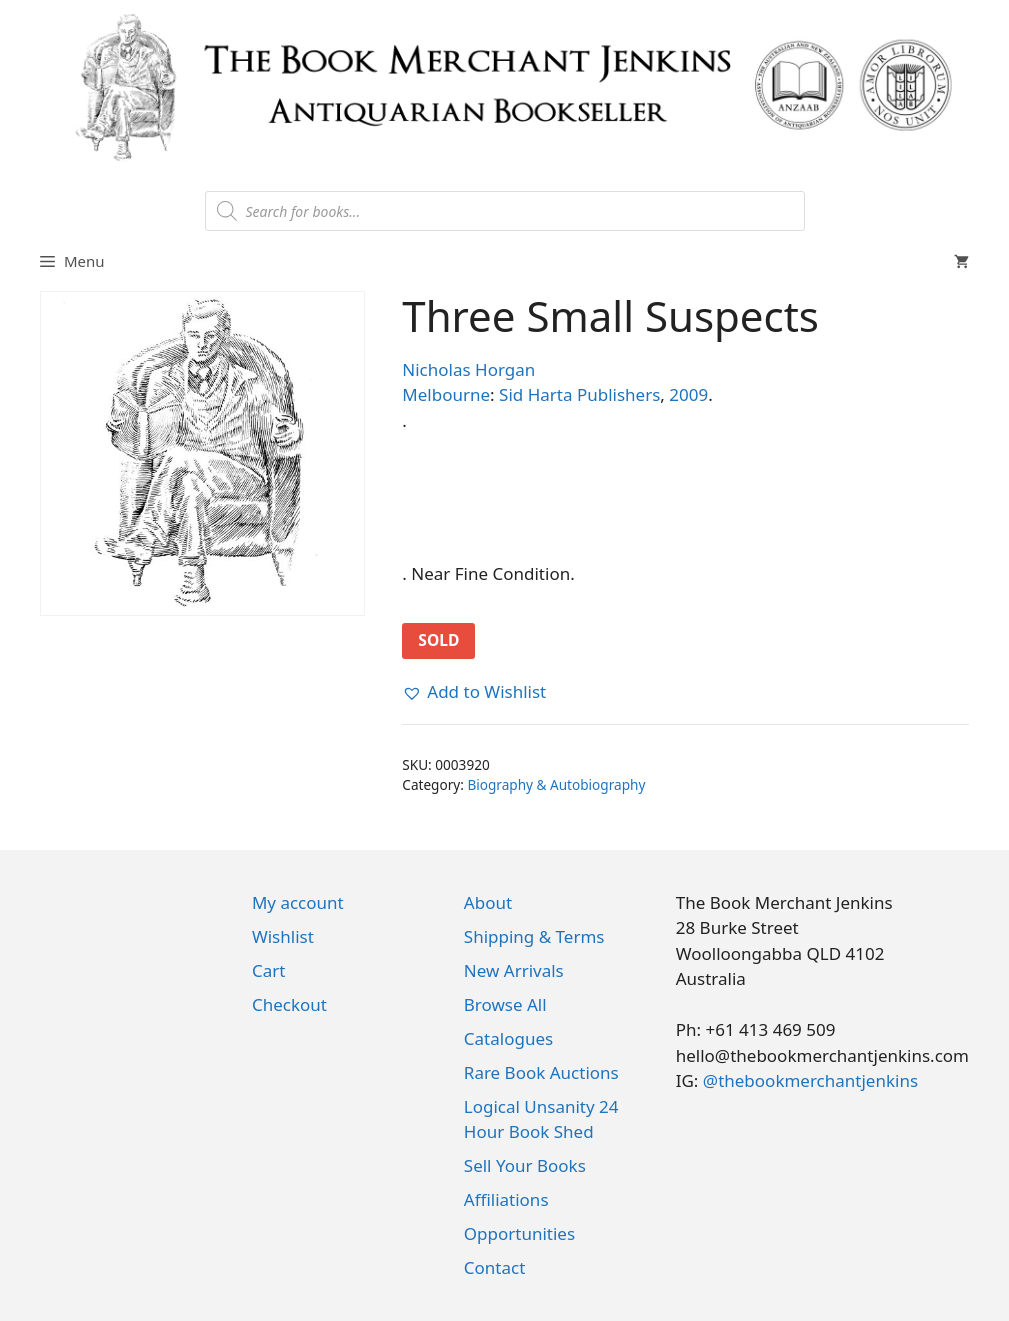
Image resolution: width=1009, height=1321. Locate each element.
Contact (495, 1267)
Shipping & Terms (534, 936)
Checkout (289, 1004)
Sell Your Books (525, 1165)
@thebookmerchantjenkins (810, 1080)
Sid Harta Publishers (579, 394)
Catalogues (508, 1038)
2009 (688, 394)
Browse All (505, 1004)
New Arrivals (514, 970)
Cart (268, 970)
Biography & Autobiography (556, 784)
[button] (474, 692)
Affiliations (506, 1199)
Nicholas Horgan (468, 369)
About (488, 902)
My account (298, 902)
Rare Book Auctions (541, 1072)
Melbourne (446, 394)
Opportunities (519, 1233)
